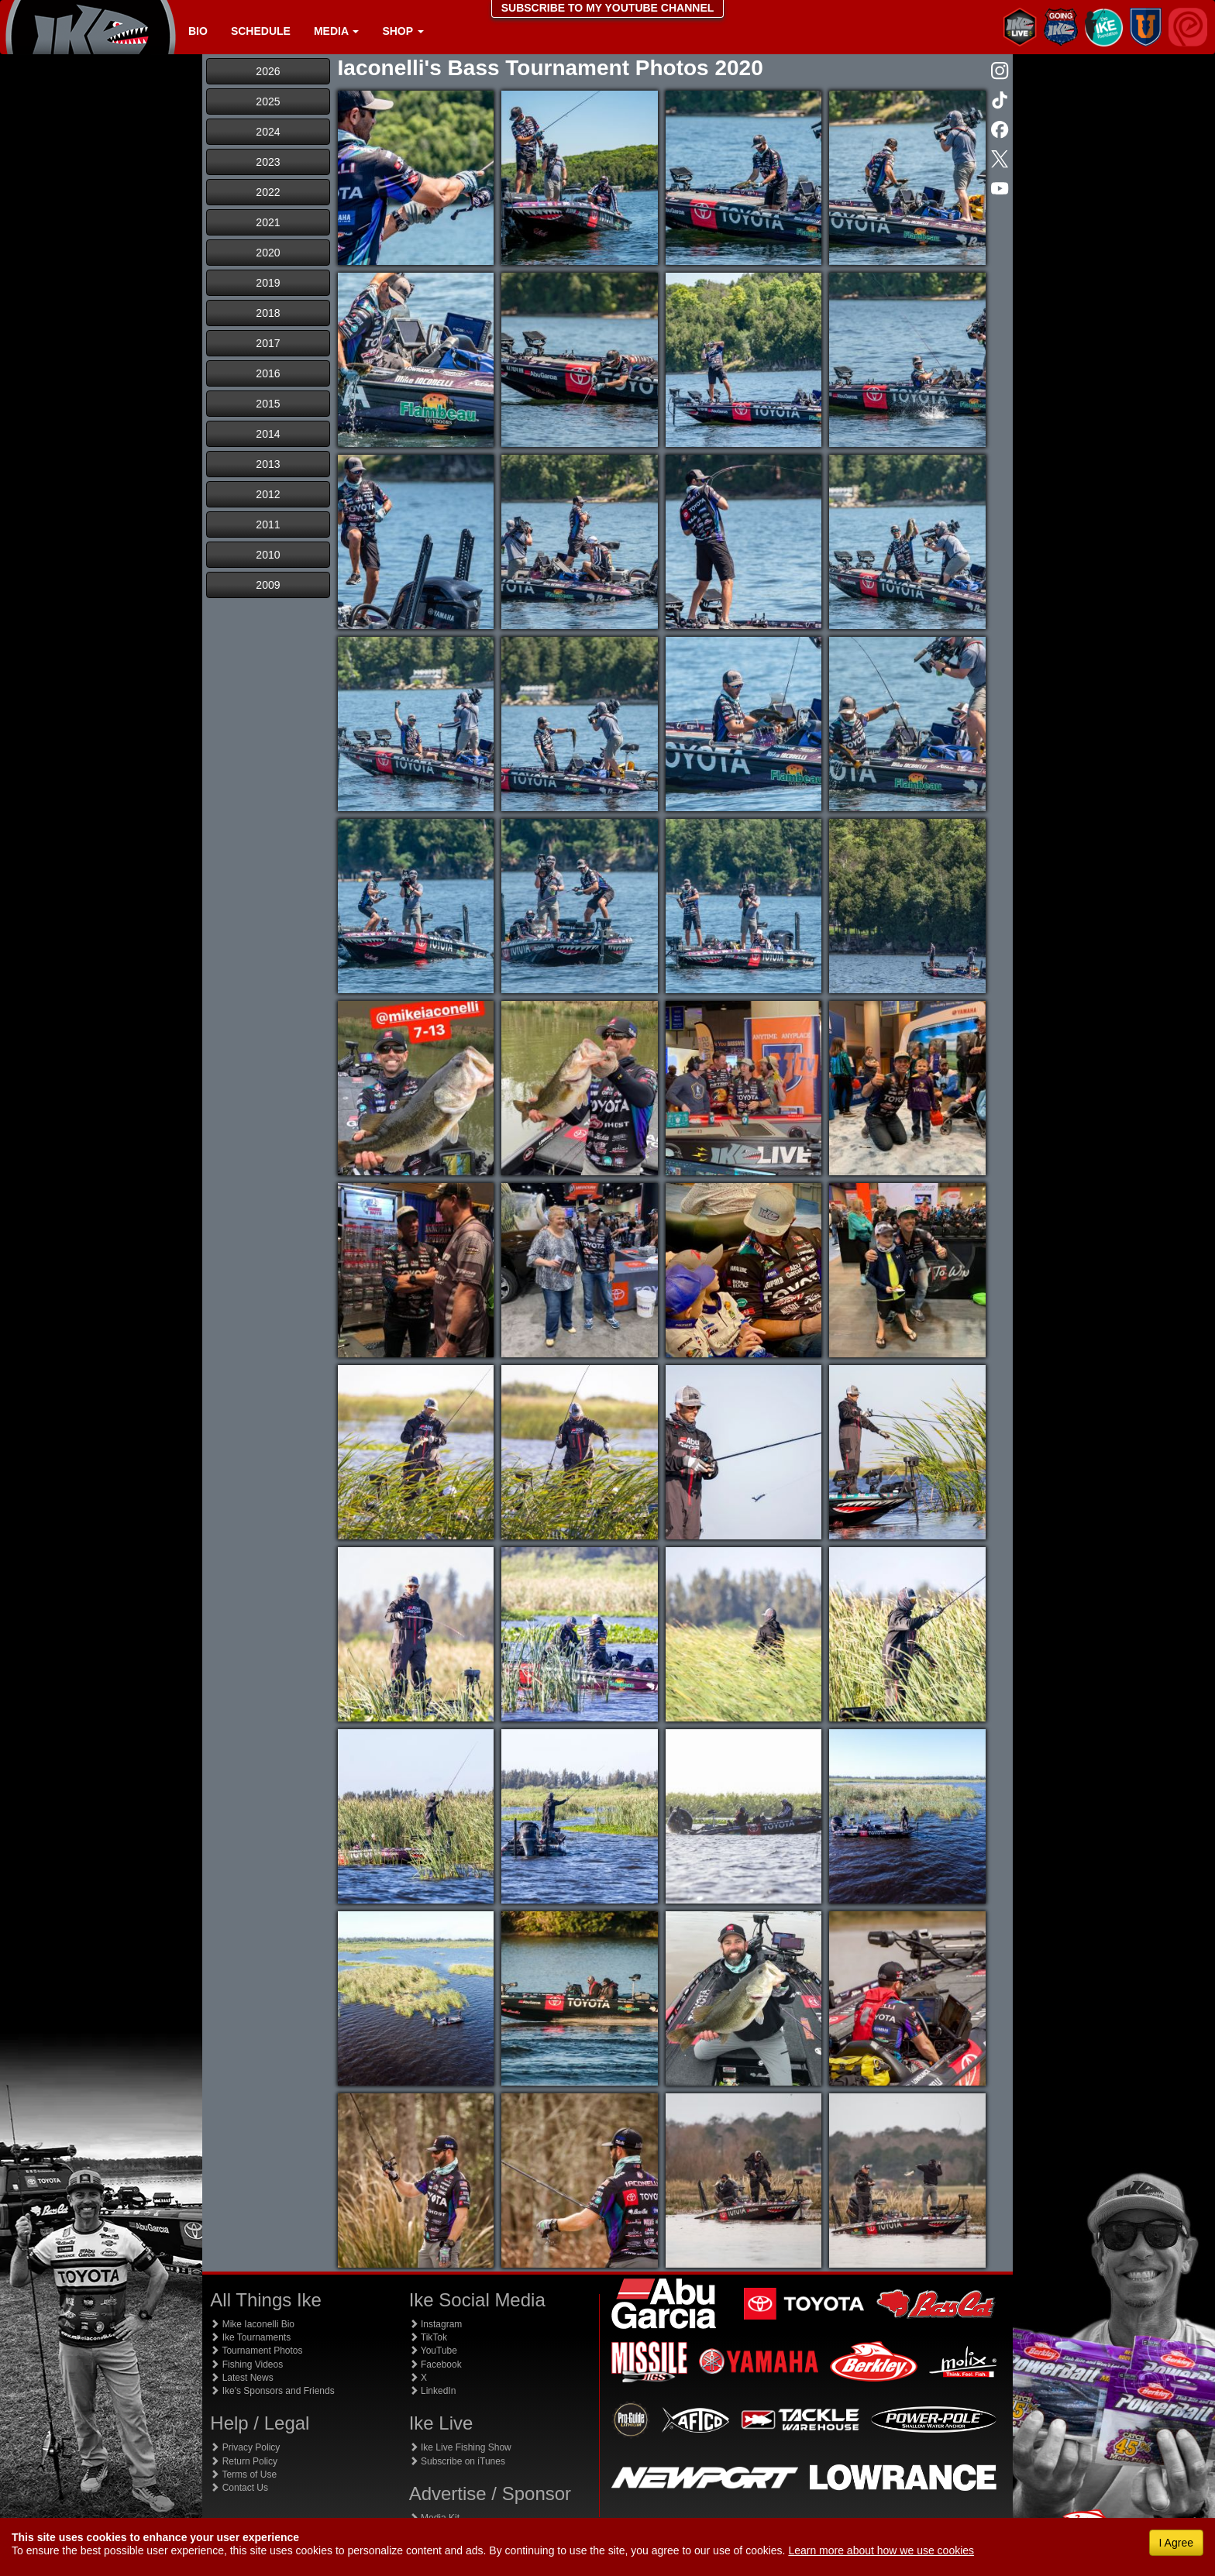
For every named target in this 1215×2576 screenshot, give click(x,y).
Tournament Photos (256, 2350)
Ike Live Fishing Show (460, 2447)
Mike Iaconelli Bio (252, 2324)
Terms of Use (243, 2474)
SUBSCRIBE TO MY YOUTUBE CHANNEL (607, 8)
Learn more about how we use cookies (881, 2550)
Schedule (261, 31)
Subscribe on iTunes (457, 2461)
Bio (198, 31)
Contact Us (239, 2487)
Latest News (241, 2377)
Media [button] (336, 31)
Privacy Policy (245, 2447)
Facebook (435, 2364)
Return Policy (243, 2461)
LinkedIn (432, 2390)
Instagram (436, 2324)
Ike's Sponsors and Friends (272, 2390)
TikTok (428, 2337)
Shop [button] (402, 31)
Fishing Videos (246, 2364)
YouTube (433, 2350)
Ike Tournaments (250, 2337)
